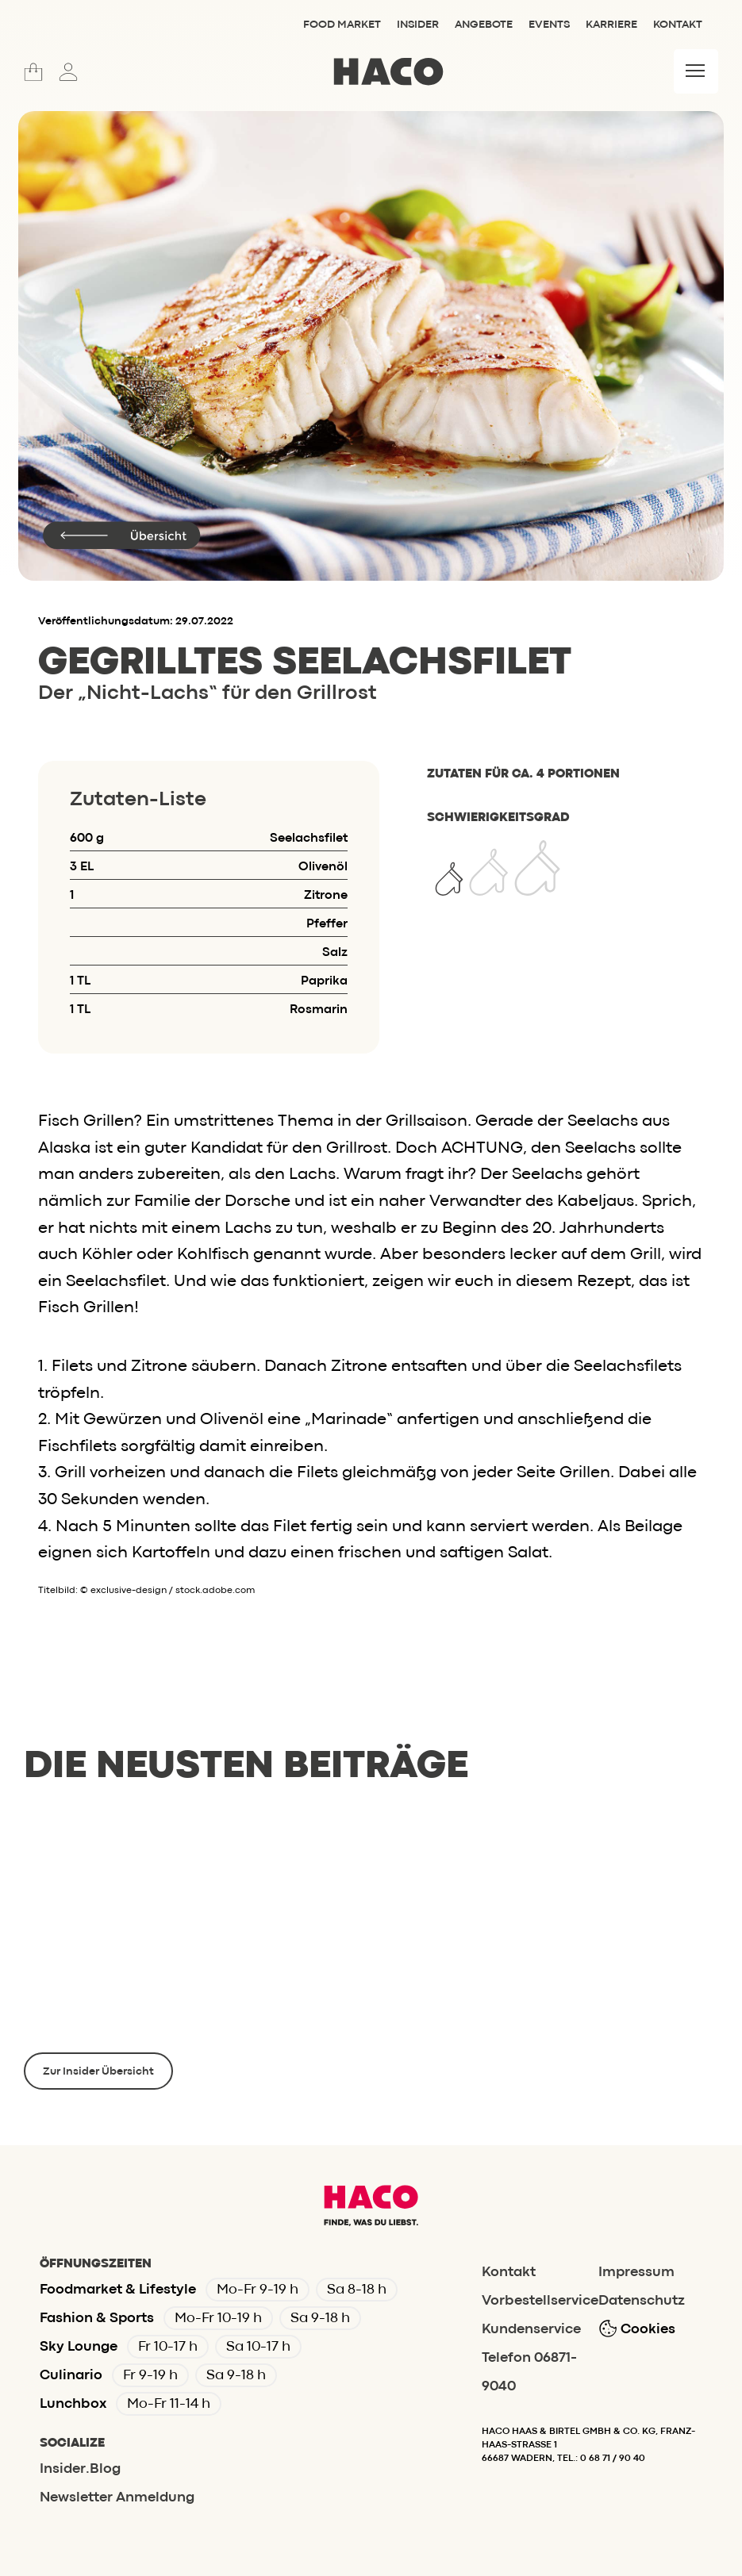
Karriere (611, 24)
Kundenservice (531, 2330)
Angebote (484, 24)
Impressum (636, 2272)
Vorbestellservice (540, 2301)
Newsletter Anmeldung (117, 2498)
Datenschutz (641, 2301)
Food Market (342, 24)
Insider (418, 24)
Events (549, 24)
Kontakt (677, 24)
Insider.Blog (80, 2469)
